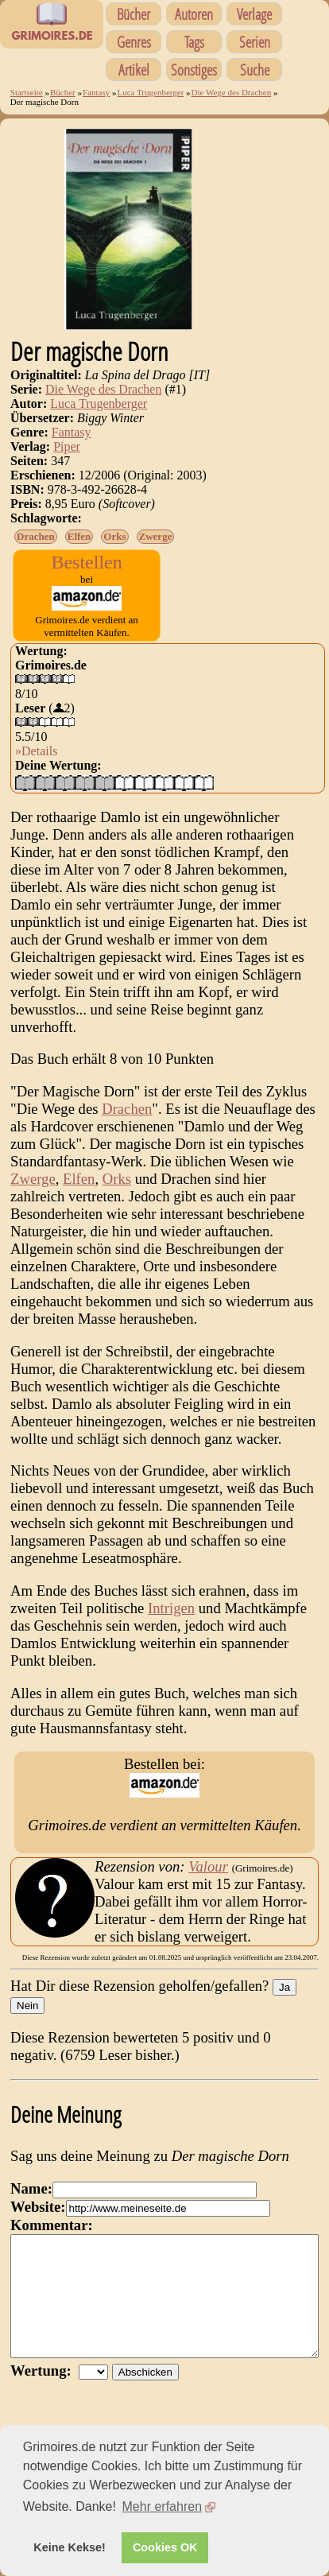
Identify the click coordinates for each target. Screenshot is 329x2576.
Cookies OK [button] (165, 2547)
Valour (208, 1866)
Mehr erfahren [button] (162, 2506)
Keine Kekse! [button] (69, 2547)
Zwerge (155, 536)
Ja (284, 1987)
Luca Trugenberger (150, 92)
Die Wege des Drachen (232, 92)
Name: (31, 2188)
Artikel (133, 69)
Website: (37, 2206)
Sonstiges (194, 69)
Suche (254, 69)
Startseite (26, 92)
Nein (27, 2006)
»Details (36, 751)
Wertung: (44, 2394)
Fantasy (96, 92)
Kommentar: (51, 2225)
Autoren (194, 14)
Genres (134, 41)
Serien (254, 41)
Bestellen (86, 562)
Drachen (36, 536)
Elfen (79, 536)
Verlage (254, 14)
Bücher (133, 14)
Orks (114, 536)
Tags (194, 41)
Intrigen (171, 1608)
